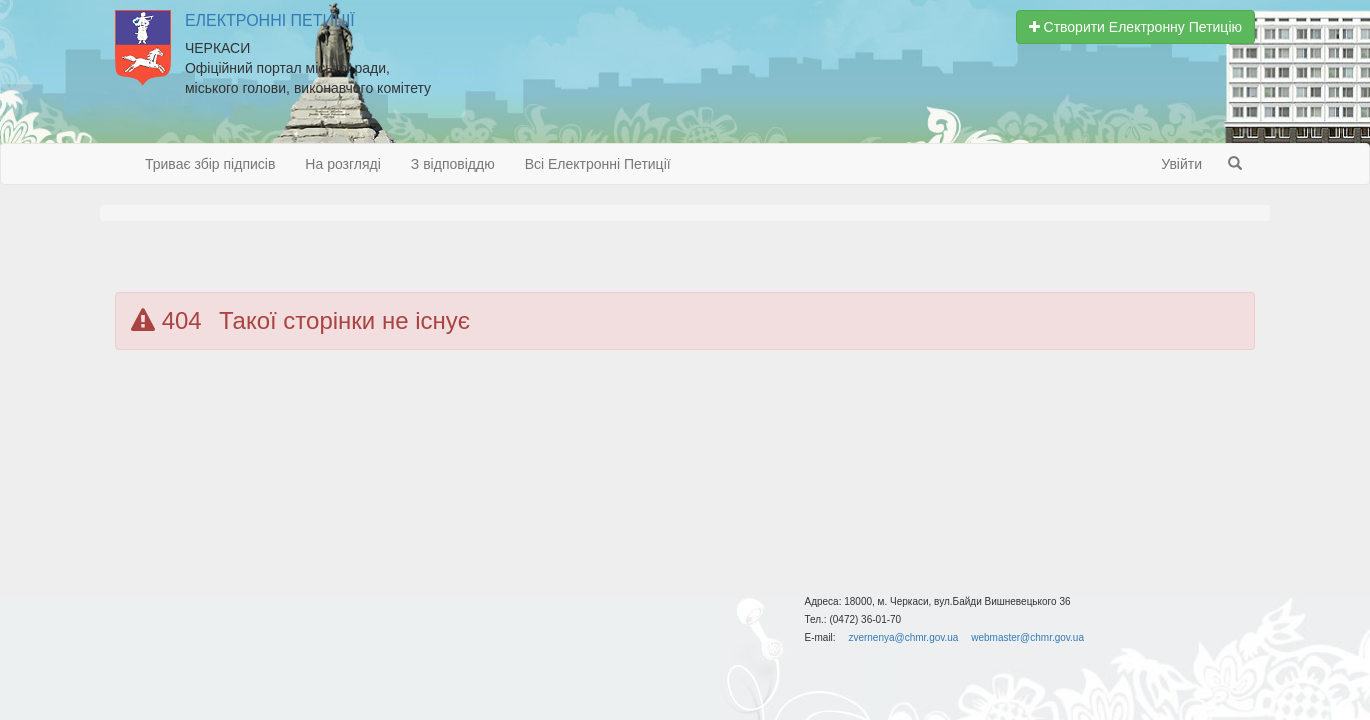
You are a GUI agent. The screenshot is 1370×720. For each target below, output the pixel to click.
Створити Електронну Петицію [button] (1135, 27)
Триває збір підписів (210, 164)
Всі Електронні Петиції (598, 164)
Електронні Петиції (270, 20)
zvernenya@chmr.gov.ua (903, 637)
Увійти (1181, 164)
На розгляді (342, 164)
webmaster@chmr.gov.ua (1027, 637)
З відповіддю (453, 164)
